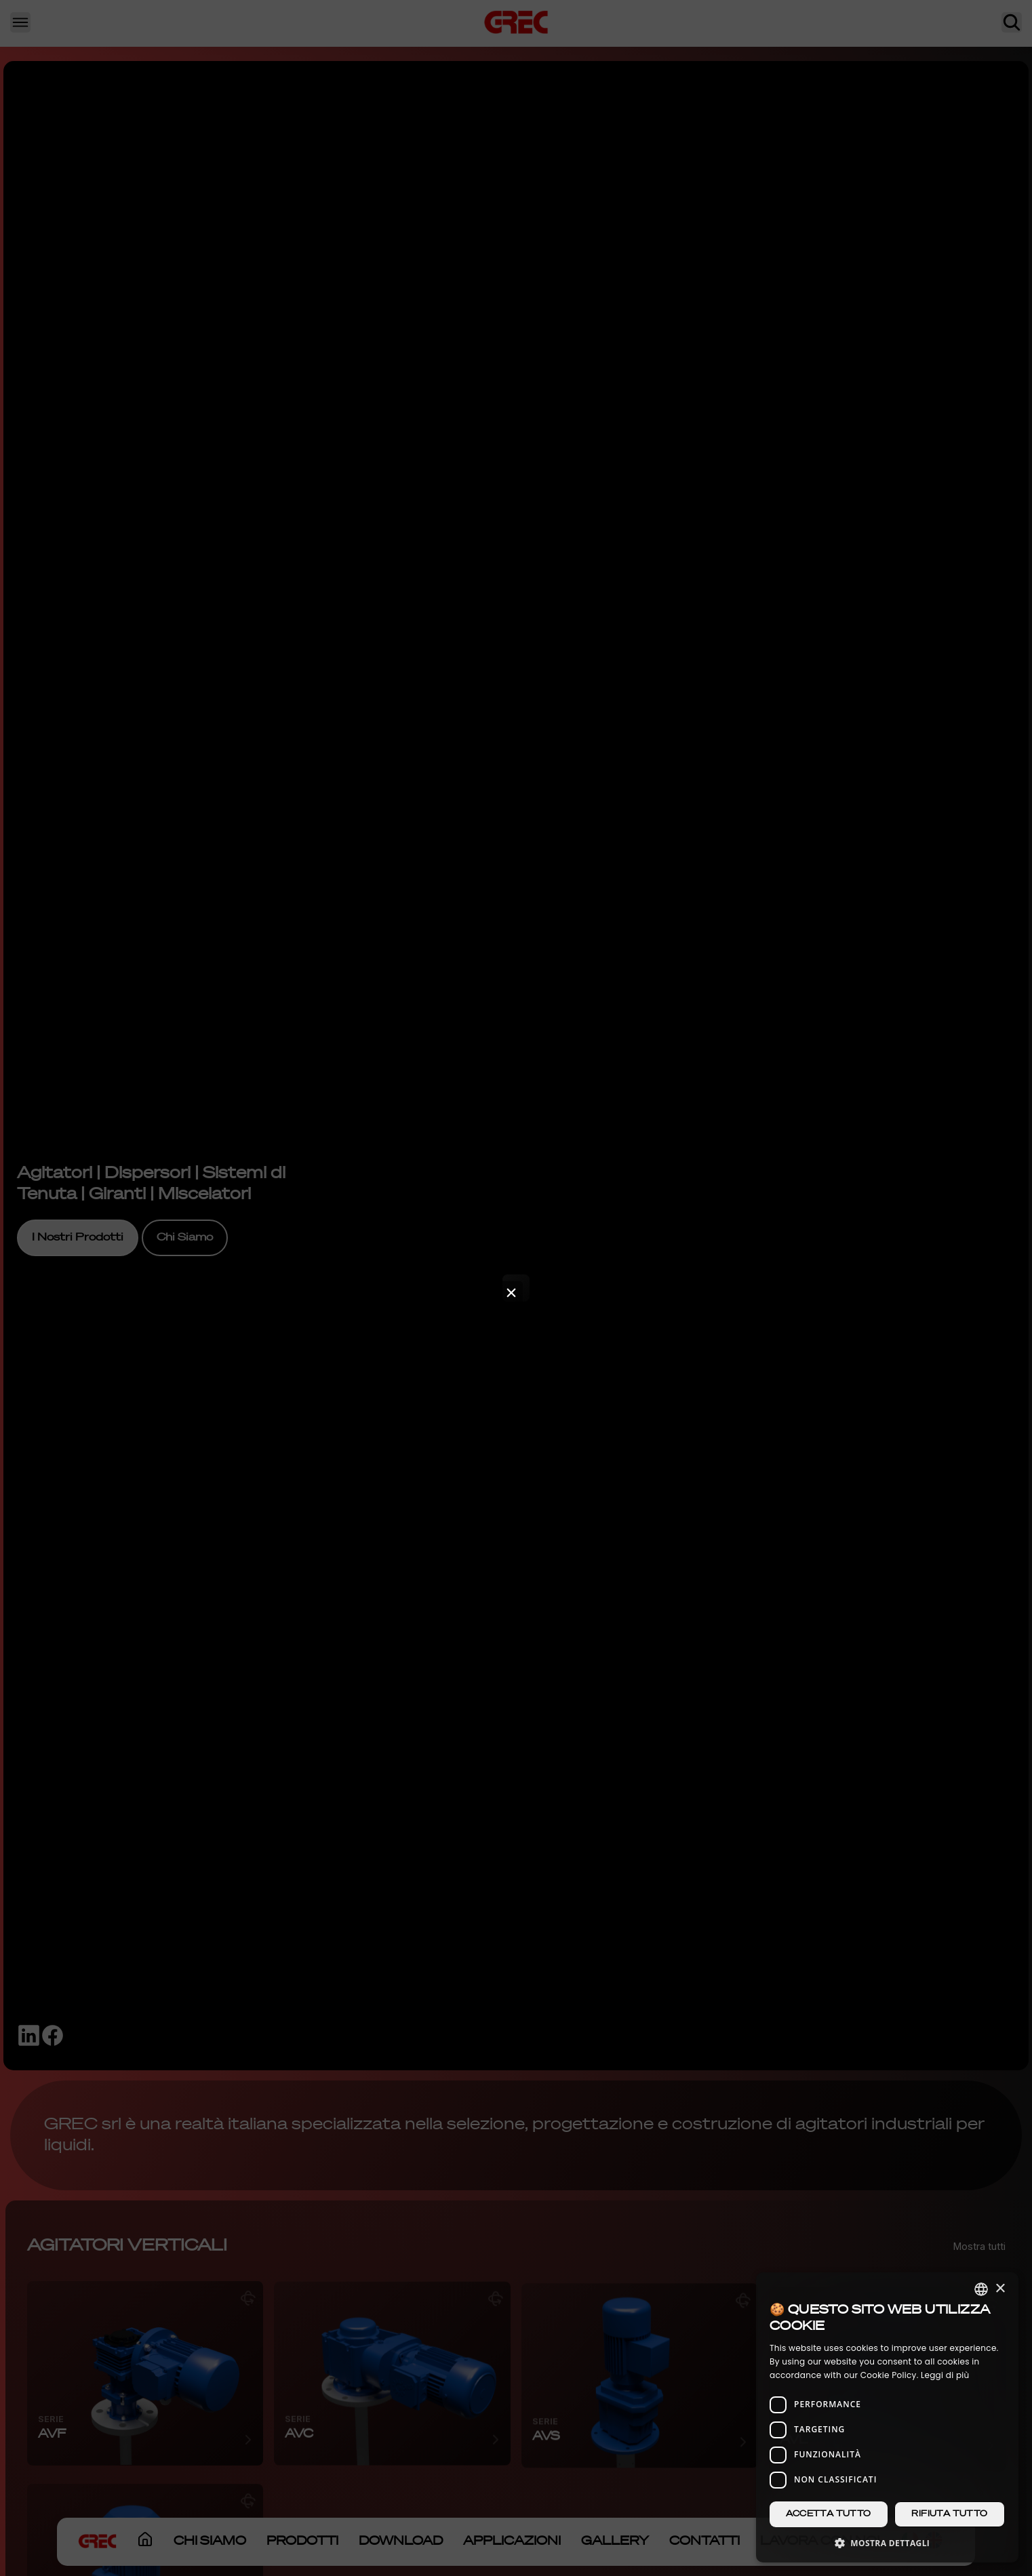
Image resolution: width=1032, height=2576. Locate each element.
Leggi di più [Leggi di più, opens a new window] (945, 2375)
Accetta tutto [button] (828, 2514)
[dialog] (887, 2417)
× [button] (1000, 2289)
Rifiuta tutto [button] (949, 2514)
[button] (887, 2542)
